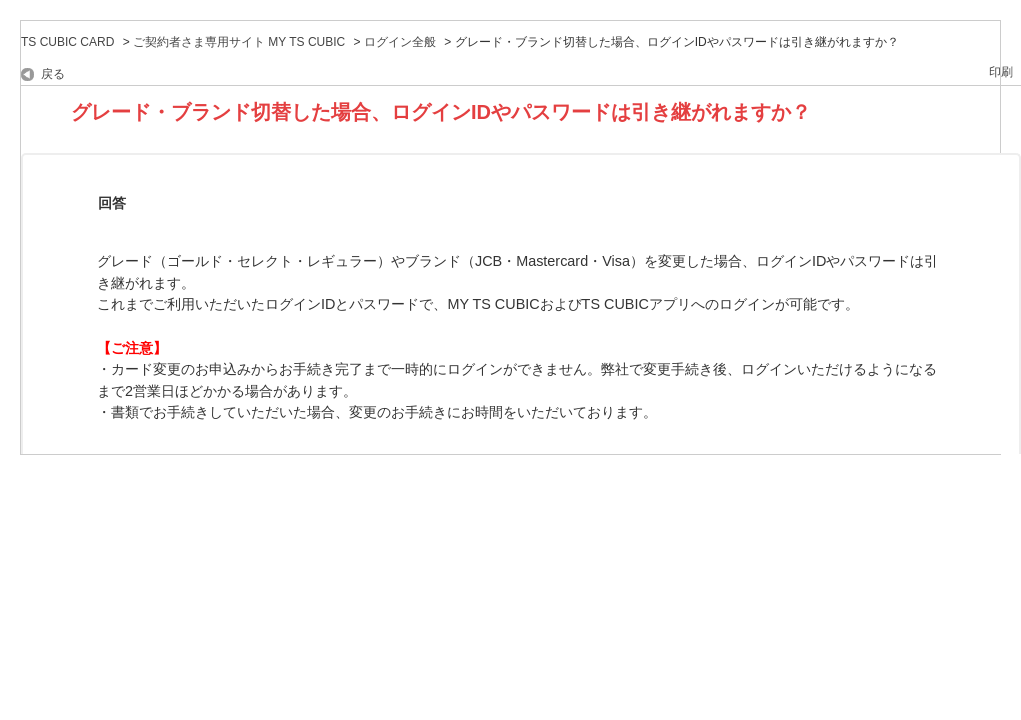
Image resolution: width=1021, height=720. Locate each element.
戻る (53, 74)
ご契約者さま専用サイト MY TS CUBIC (239, 42)
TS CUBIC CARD (67, 42)
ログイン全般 (400, 42)
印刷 (1001, 72)
